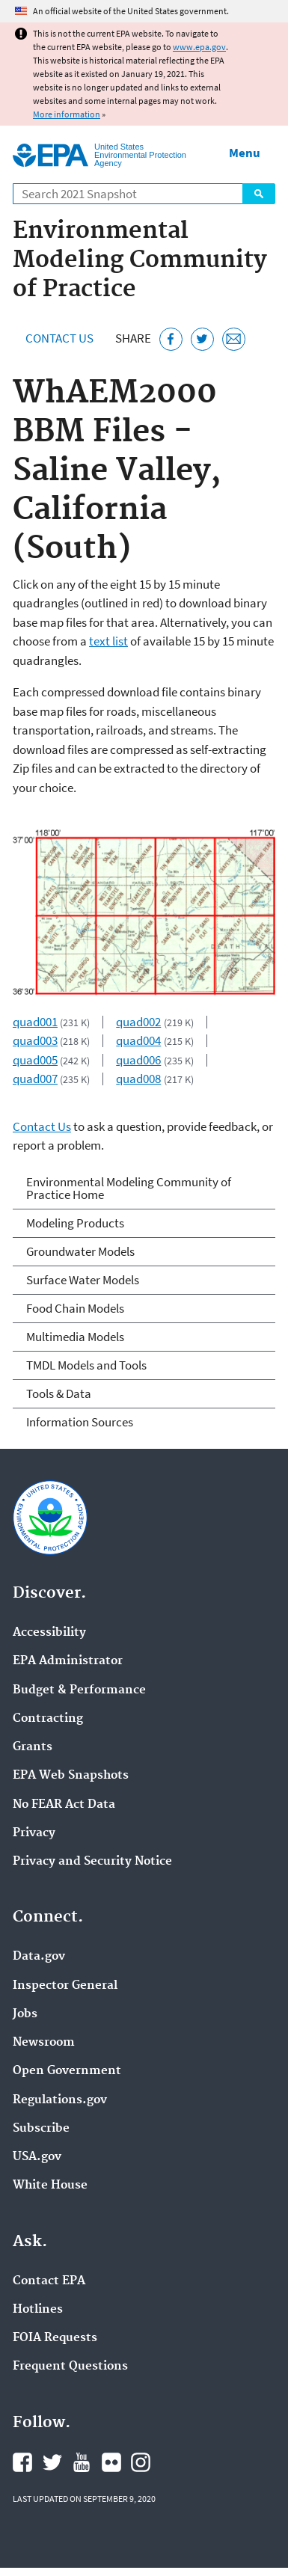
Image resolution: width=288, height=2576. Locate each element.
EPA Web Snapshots (71, 1775)
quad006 (138, 1060)
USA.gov (37, 2157)
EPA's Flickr (111, 2462)
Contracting (48, 1719)
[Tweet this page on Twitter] (202, 339)
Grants (32, 1747)
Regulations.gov (60, 2100)
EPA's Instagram (140, 2462)
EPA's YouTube (81, 2462)
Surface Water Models (82, 1280)
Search (258, 193)
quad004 (138, 1040)
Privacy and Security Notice (92, 1861)
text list (108, 641)
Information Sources (79, 1422)
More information (66, 114)
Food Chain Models (75, 1308)
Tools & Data (58, 1393)
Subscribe (41, 2128)
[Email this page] (233, 339)
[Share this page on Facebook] (171, 339)
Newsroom (44, 2042)
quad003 (35, 1040)
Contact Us (59, 338)
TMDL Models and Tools (86, 1365)
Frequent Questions (70, 2366)
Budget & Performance (79, 1690)
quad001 (35, 1021)
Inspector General (65, 1986)
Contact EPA (49, 2281)
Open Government (67, 2071)
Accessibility (49, 1633)
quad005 (35, 1060)
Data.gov (39, 1956)
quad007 (35, 1078)
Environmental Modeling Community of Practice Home (128, 1188)
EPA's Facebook (22, 2462)
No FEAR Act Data (64, 1805)
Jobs (25, 2014)
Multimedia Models (75, 1336)
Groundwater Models (80, 1251)
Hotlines (38, 2309)
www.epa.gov (199, 46)
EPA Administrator (68, 1661)
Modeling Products (75, 1223)
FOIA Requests (55, 2338)
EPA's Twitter (52, 2462)
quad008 (138, 1078)
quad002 (138, 1021)
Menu (244, 152)
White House (50, 2185)
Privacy (34, 1833)
